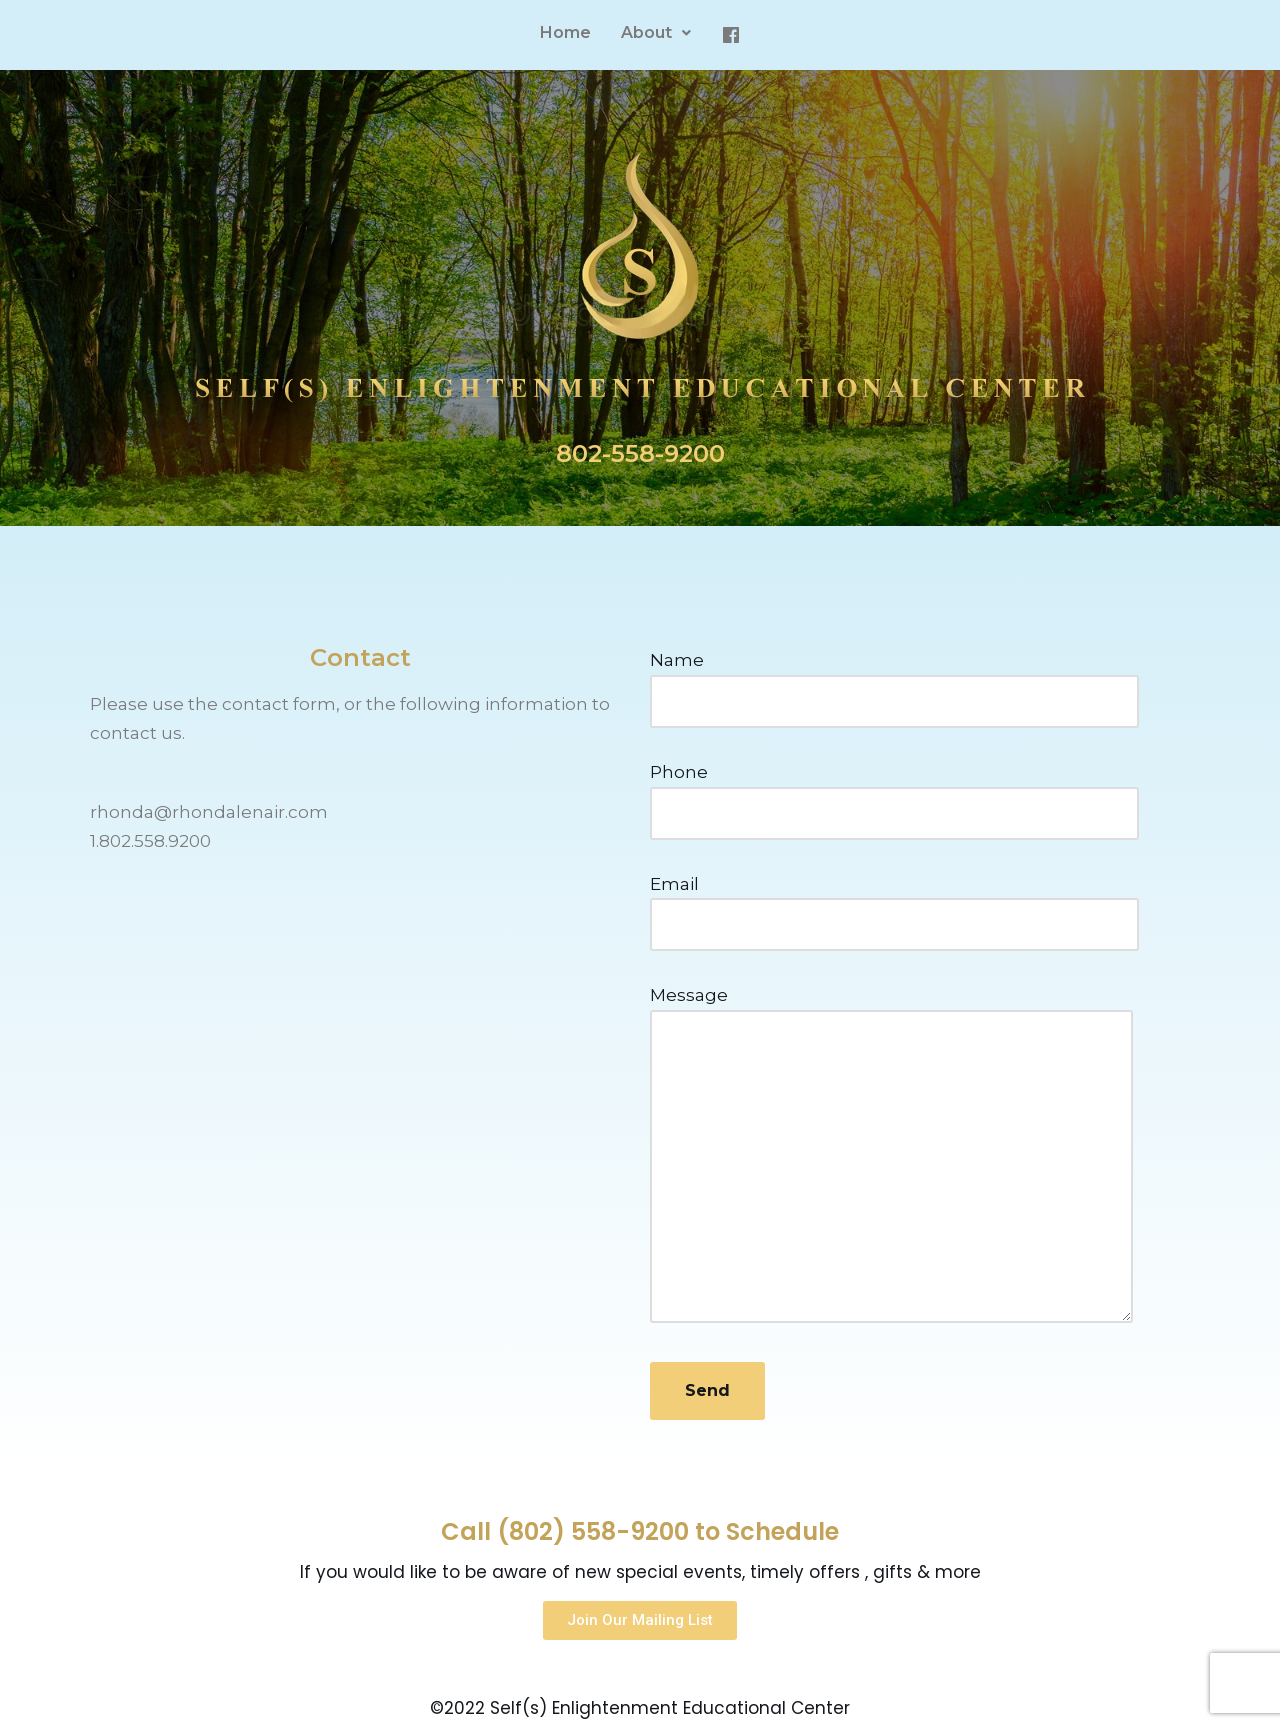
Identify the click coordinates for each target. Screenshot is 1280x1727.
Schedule (782, 1531)
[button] (640, 1620)
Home (565, 32)
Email (894, 904)
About (656, 32)
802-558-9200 (640, 453)
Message (891, 1156)
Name (894, 680)
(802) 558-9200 (593, 1531)
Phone (894, 792)
